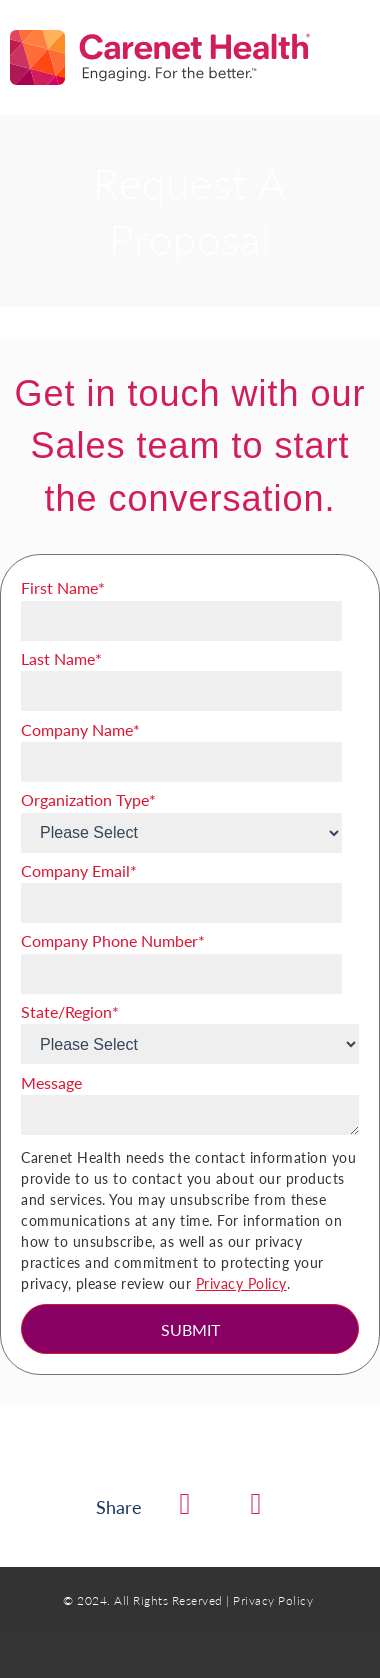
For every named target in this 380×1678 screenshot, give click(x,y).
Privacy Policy (241, 1283)
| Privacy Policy (269, 1600)
